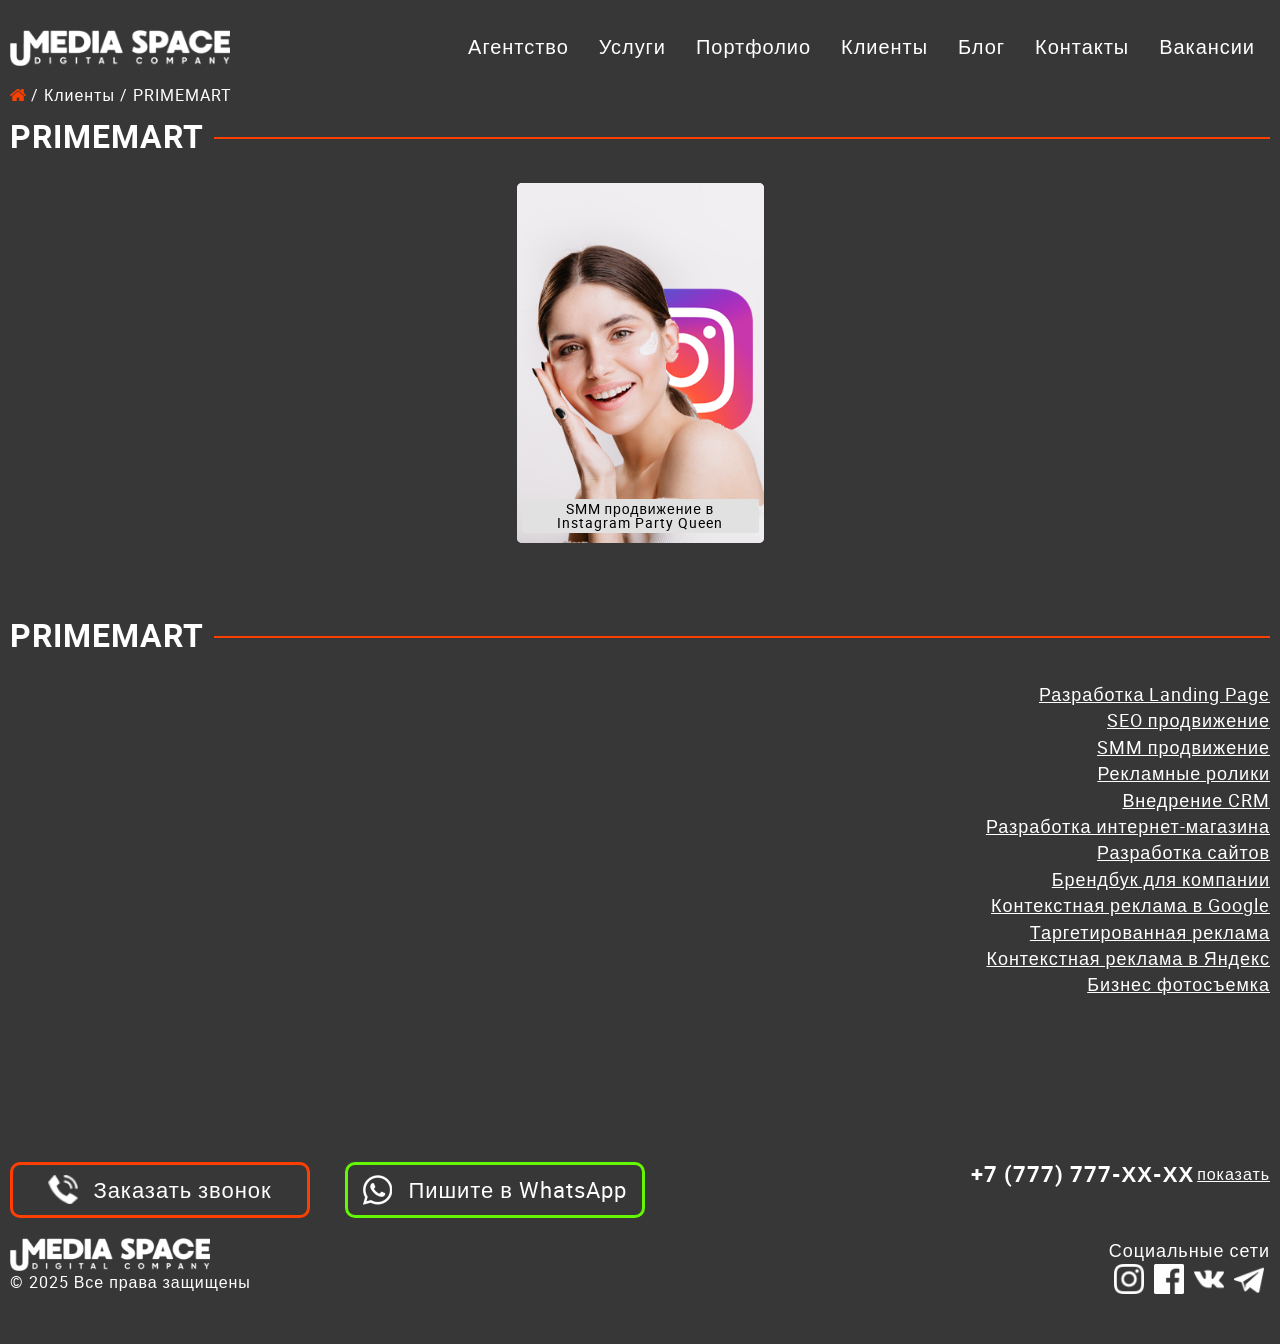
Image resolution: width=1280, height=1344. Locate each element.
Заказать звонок (182, 1189)
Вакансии (1207, 46)
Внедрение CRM (1196, 800)
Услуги (632, 46)
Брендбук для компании (1161, 879)
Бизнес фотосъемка (1178, 984)
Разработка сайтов (1183, 852)
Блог (981, 46)
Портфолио (753, 46)
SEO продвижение (1188, 720)
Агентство (518, 46)
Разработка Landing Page (1154, 694)
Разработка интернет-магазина (1128, 826)
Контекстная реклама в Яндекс (1128, 958)
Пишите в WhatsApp (517, 1189)
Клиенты (884, 46)
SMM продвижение (1183, 747)
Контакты (1082, 46)
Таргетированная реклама (1150, 932)
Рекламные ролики (1183, 773)
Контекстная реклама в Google (1130, 905)
